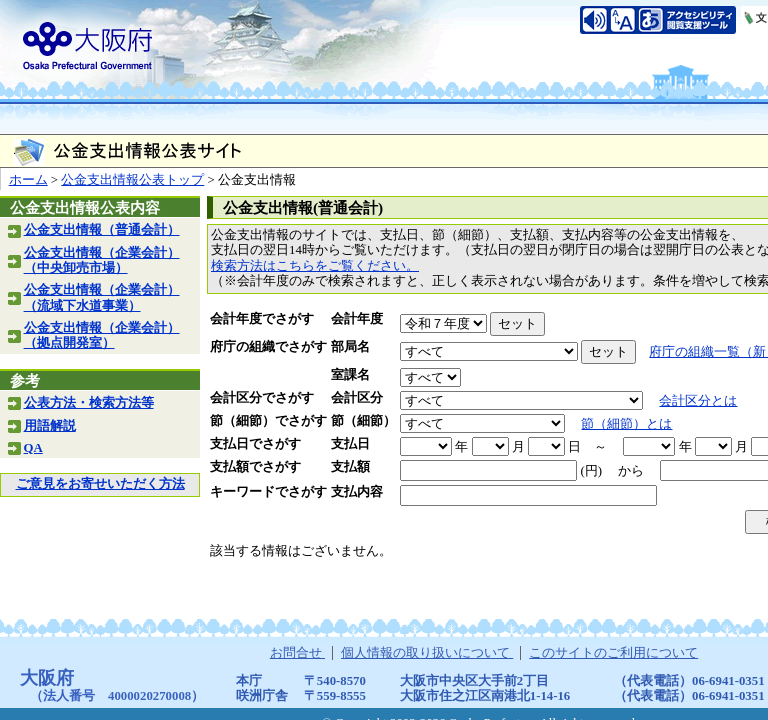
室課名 (350, 375)
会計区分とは (698, 401)
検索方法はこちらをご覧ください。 (315, 266)
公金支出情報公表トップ (132, 180)
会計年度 (357, 319)
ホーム (28, 180)
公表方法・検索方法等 (89, 403)
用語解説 (50, 426)
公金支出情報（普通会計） (102, 230)
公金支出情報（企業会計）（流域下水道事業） (102, 297)
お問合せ (297, 653)
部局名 (350, 347)
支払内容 (357, 492)
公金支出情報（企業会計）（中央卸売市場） (102, 260)
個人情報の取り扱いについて (427, 653)
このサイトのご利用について (613, 653)
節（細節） (363, 421)
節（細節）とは (626, 424)
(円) (591, 471)
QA (33, 448)
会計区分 (357, 398)
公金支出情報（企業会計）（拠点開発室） (102, 335)
